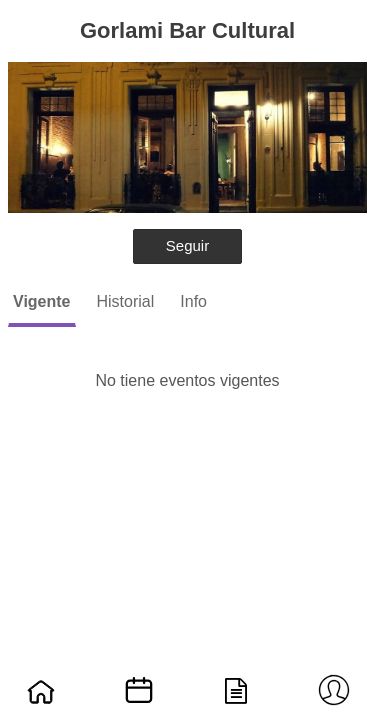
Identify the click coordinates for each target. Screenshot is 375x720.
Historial (126, 301)
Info (193, 301)
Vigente (42, 301)
